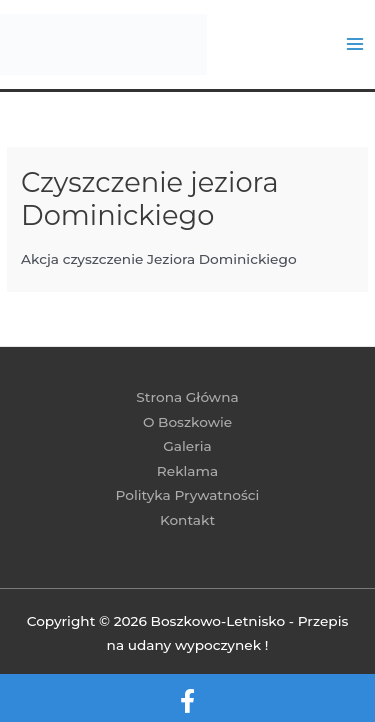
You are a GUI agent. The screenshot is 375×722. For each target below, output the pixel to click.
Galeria (187, 446)
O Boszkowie (187, 422)
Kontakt (187, 520)
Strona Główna (187, 397)
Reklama (187, 471)
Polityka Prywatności (188, 495)
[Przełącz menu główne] (355, 44)
